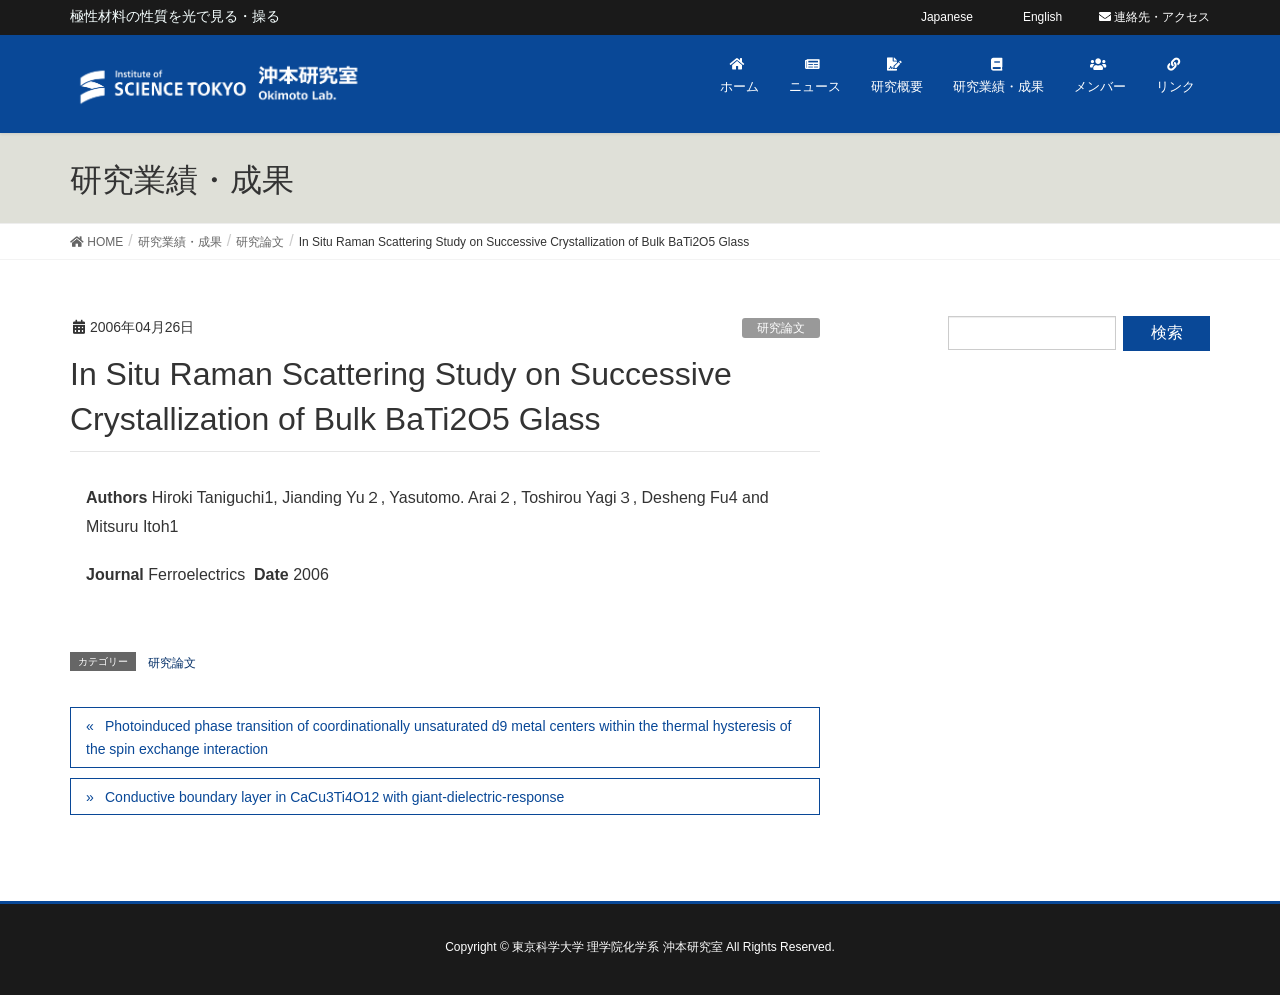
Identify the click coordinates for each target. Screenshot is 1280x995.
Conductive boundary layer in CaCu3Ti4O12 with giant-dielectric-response (334, 797)
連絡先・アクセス (1154, 17)
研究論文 (781, 328)
